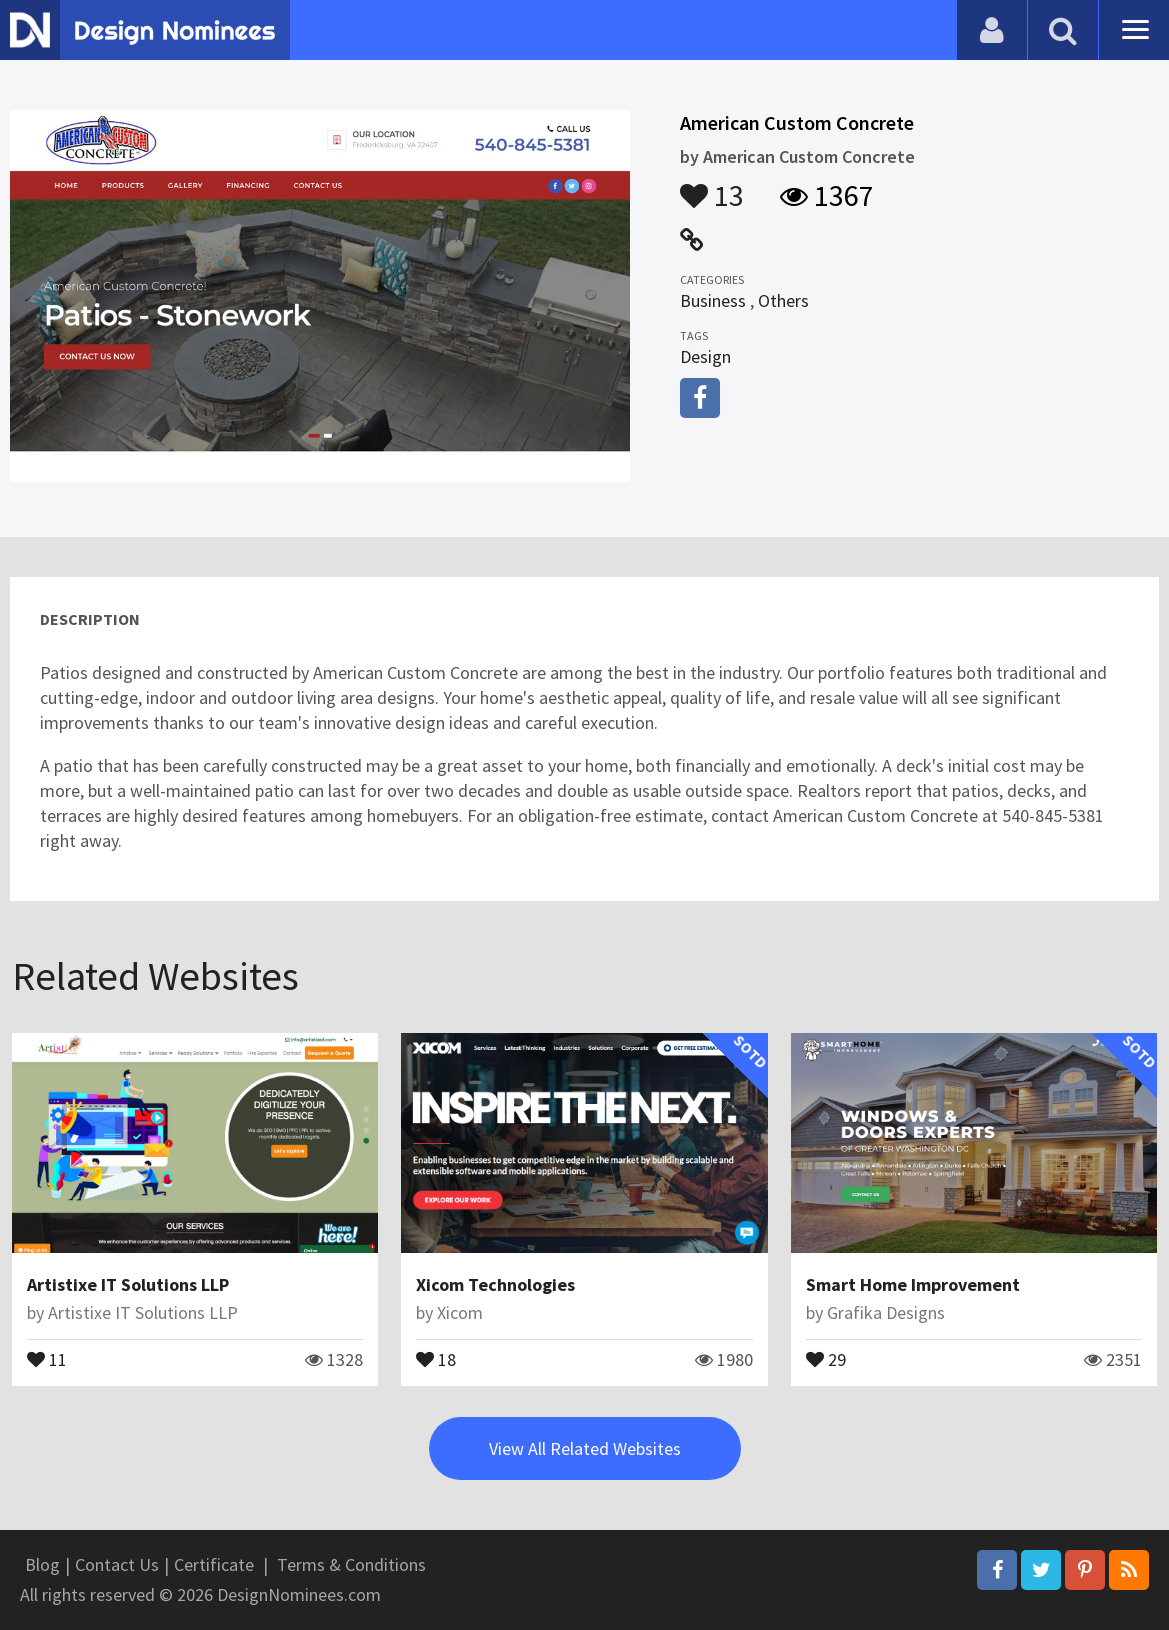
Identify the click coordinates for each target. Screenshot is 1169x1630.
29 (826, 1358)
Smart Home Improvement (913, 1284)
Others (783, 300)
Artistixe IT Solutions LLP (128, 1284)
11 (47, 1358)
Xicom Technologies (495, 1284)
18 (436, 1358)
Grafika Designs (886, 1312)
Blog (42, 1564)
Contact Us (117, 1564)
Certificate (214, 1564)
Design (705, 356)
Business (713, 300)
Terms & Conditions (351, 1564)
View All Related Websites (585, 1448)
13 (712, 186)
